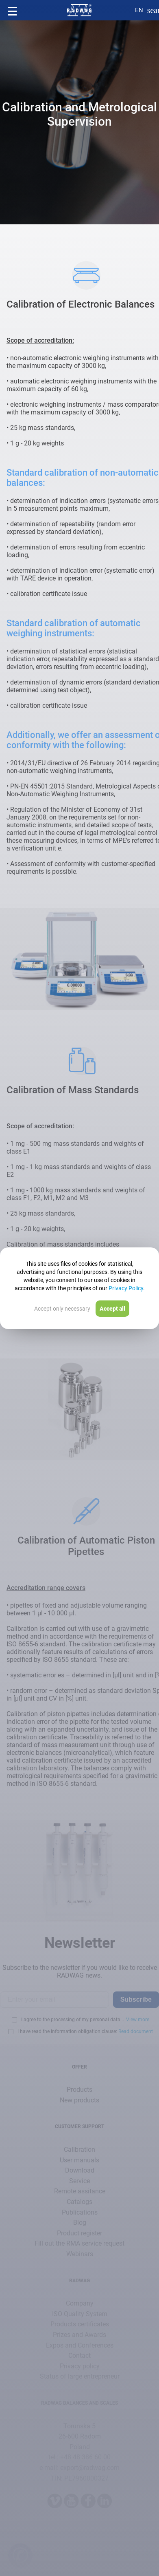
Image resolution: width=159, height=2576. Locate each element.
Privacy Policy (126, 1288)
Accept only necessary (62, 1308)
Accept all (112, 1308)
